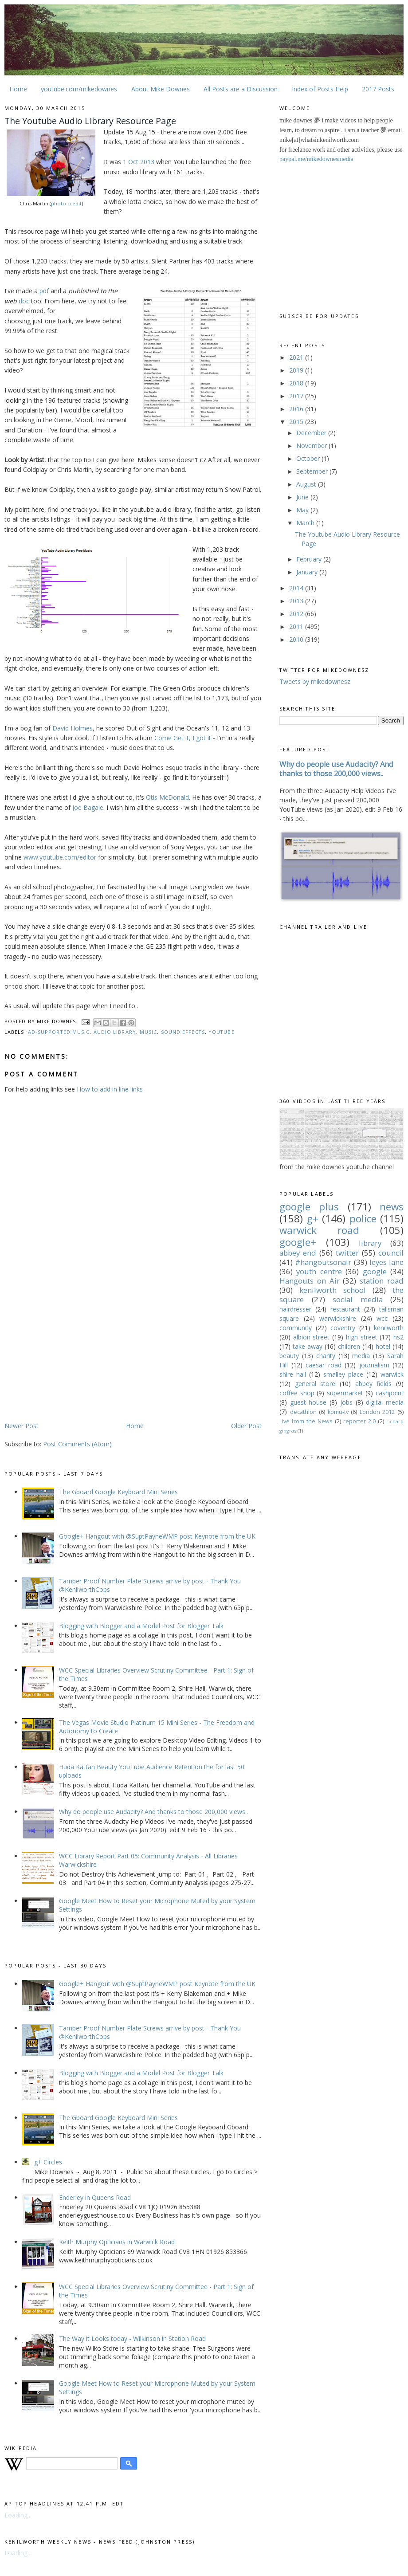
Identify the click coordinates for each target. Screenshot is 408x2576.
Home (18, 89)
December (312, 432)
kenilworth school (332, 1290)
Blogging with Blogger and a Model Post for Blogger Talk (141, 1626)
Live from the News (306, 1421)
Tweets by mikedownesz (314, 681)
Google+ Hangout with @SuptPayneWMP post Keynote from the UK (157, 1536)
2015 (297, 421)
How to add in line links (110, 1089)
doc (24, 301)
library (370, 1243)
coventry (342, 1327)
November (312, 445)
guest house (308, 1402)
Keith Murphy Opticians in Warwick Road (117, 2242)
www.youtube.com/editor (60, 857)
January (307, 572)
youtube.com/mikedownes (79, 89)
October (309, 458)
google (375, 1271)
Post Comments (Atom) (77, 1444)
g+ (312, 1218)
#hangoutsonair (323, 1262)
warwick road (319, 1230)
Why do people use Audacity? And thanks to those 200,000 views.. (153, 1811)
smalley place (343, 1374)
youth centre (318, 1271)
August (307, 484)
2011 (297, 626)
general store (315, 1383)
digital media (385, 1402)
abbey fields (373, 1383)
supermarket (345, 1393)
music (148, 1032)
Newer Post (21, 1426)
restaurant (345, 1309)
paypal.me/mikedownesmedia (316, 159)
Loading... (17, 2515)
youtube (221, 1032)
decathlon (303, 1412)
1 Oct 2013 (138, 161)
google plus (309, 1206)
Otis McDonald (167, 797)
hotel (383, 1346)
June (303, 497)
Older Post (246, 1426)
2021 (297, 357)
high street (361, 1337)
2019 (297, 370)
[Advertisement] (78, 1351)
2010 (297, 639)
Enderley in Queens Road (95, 2197)
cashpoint (390, 1393)
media (361, 1355)
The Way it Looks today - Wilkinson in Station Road (132, 2338)
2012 (297, 613)
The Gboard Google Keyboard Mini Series (118, 1492)
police (363, 1218)
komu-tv (338, 1412)
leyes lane (386, 1262)
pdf (44, 291)
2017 (297, 396)
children (349, 1346)
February (309, 559)
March (306, 522)
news (392, 1206)
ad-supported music (59, 1032)
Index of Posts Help (320, 89)
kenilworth (389, 1327)
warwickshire (337, 1318)
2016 (297, 408)
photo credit (66, 203)
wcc (382, 1318)
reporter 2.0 (359, 1421)
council (391, 1253)
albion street (311, 1337)
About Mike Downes (160, 89)
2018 (297, 383)
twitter (347, 1253)
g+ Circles (48, 2162)
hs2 (398, 1337)
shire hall (292, 1374)
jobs (346, 1402)
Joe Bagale (87, 807)
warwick (392, 1374)
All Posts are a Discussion (241, 89)
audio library (115, 1032)
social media (358, 1299)
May (303, 510)
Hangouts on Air (309, 1281)
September (313, 471)
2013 (297, 601)
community (295, 1327)
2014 (297, 588)
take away (307, 1346)
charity (325, 1355)
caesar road (323, 1365)
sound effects (183, 1032)
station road (382, 1281)
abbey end (297, 1253)
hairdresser (295, 1309)
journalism (374, 1365)
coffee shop (296, 1393)
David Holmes (72, 728)
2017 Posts (378, 89)
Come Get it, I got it (182, 738)
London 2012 (377, 1412)
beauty (289, 1355)
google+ (297, 1242)
